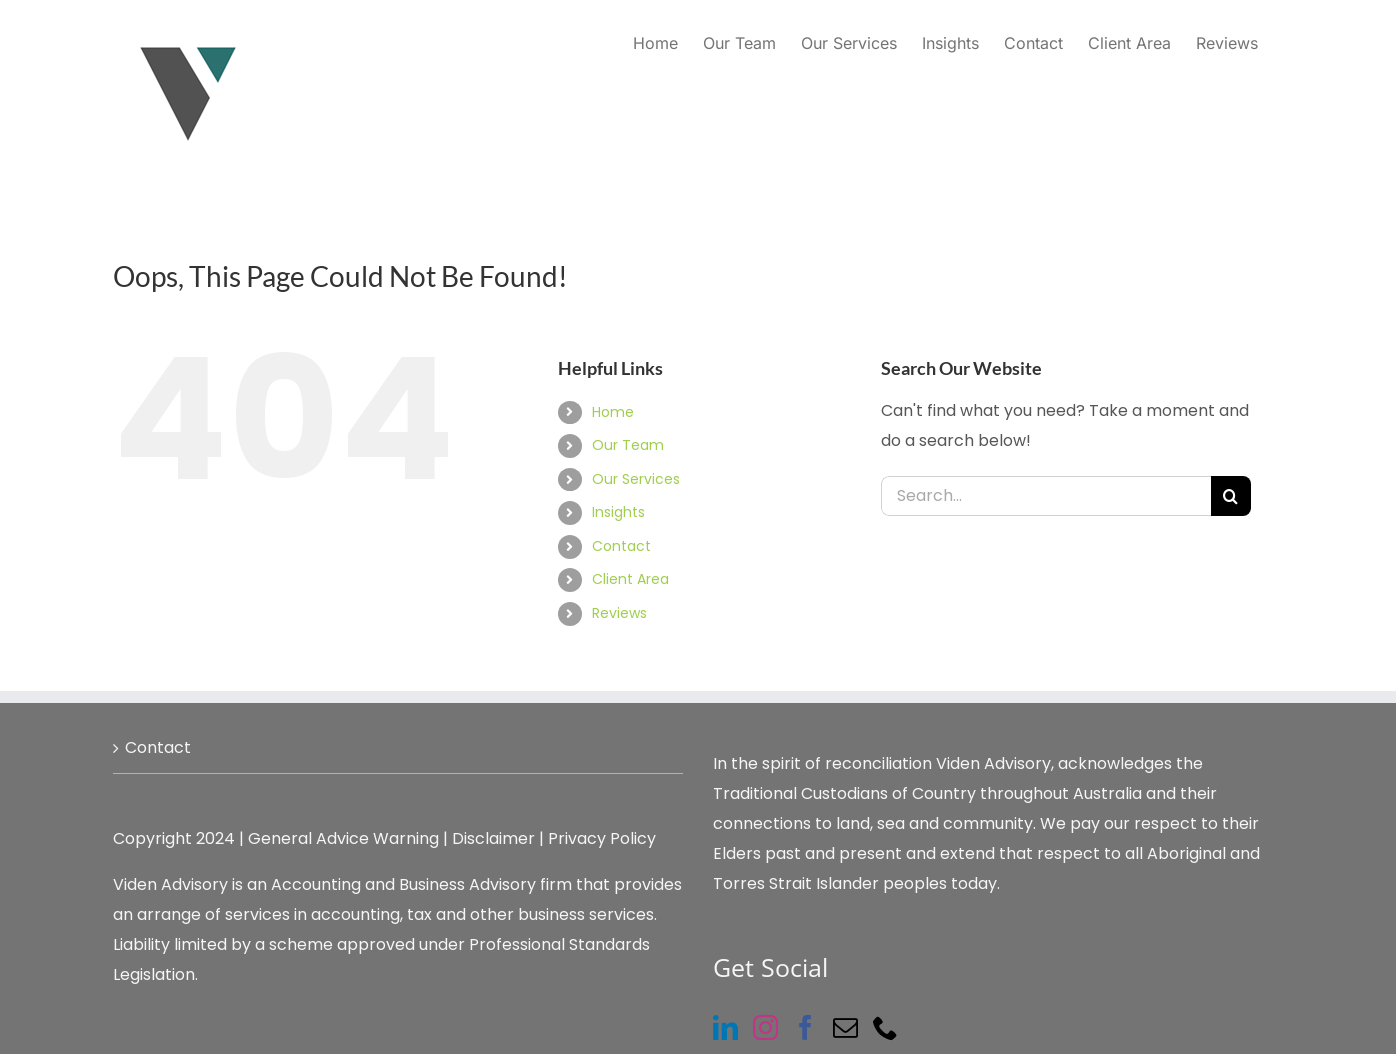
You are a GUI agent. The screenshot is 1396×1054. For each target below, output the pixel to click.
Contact (621, 546)
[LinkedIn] (725, 1027)
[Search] (1231, 496)
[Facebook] (805, 1027)
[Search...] (1046, 496)
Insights (618, 512)
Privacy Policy (602, 838)
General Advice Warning (343, 838)
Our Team (628, 445)
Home (613, 412)
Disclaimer (493, 838)
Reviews (619, 613)
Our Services (636, 479)
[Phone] (885, 1027)
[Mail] (845, 1027)
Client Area (630, 579)
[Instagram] (765, 1027)
